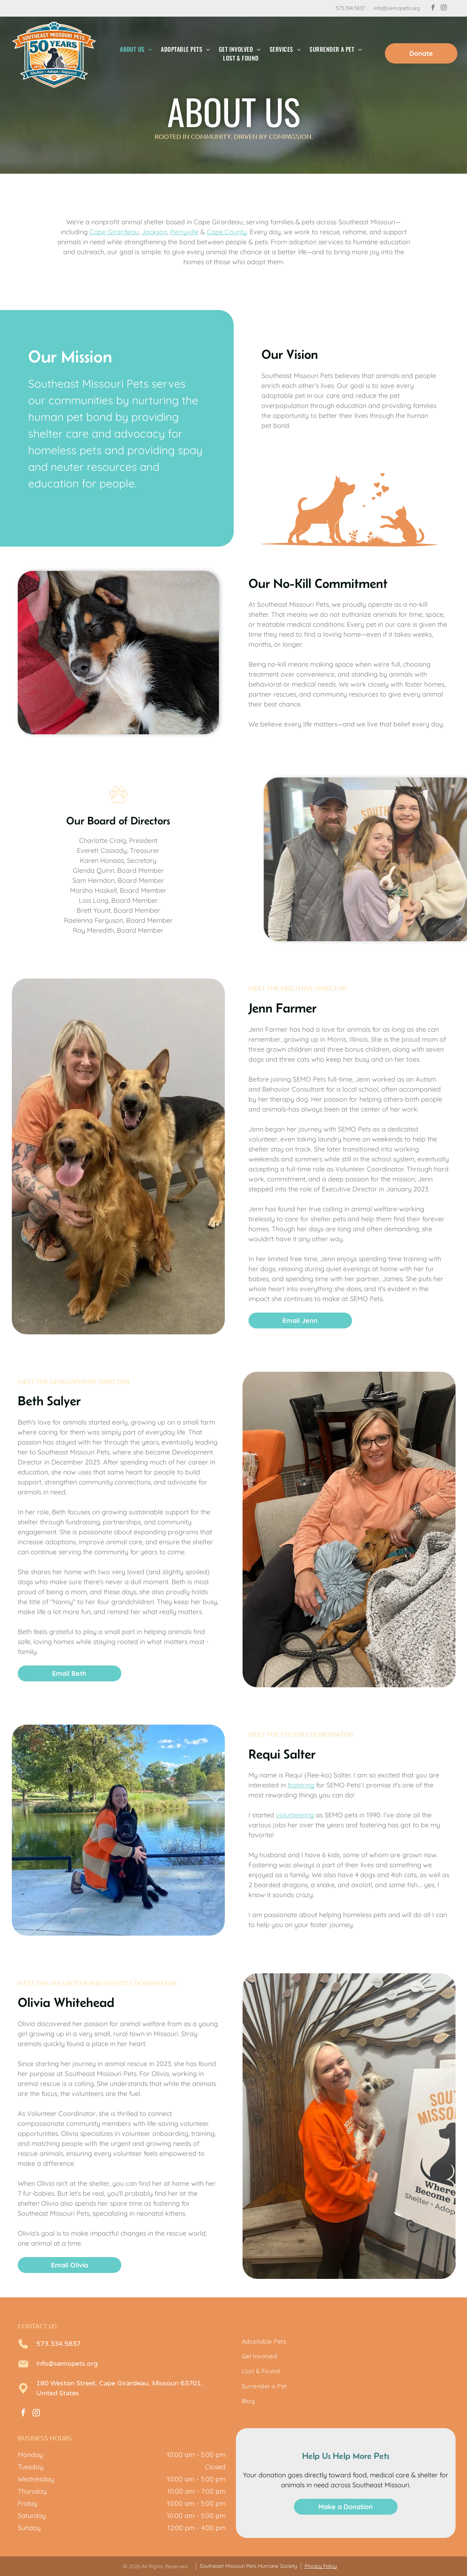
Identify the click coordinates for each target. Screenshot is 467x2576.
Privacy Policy (321, 2566)
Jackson (154, 232)
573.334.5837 (350, 8)
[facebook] (433, 8)
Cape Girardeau (114, 232)
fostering (301, 1785)
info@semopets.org (396, 8)
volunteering (295, 1815)
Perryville (184, 232)
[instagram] (443, 8)
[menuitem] (135, 49)
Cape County (227, 232)
